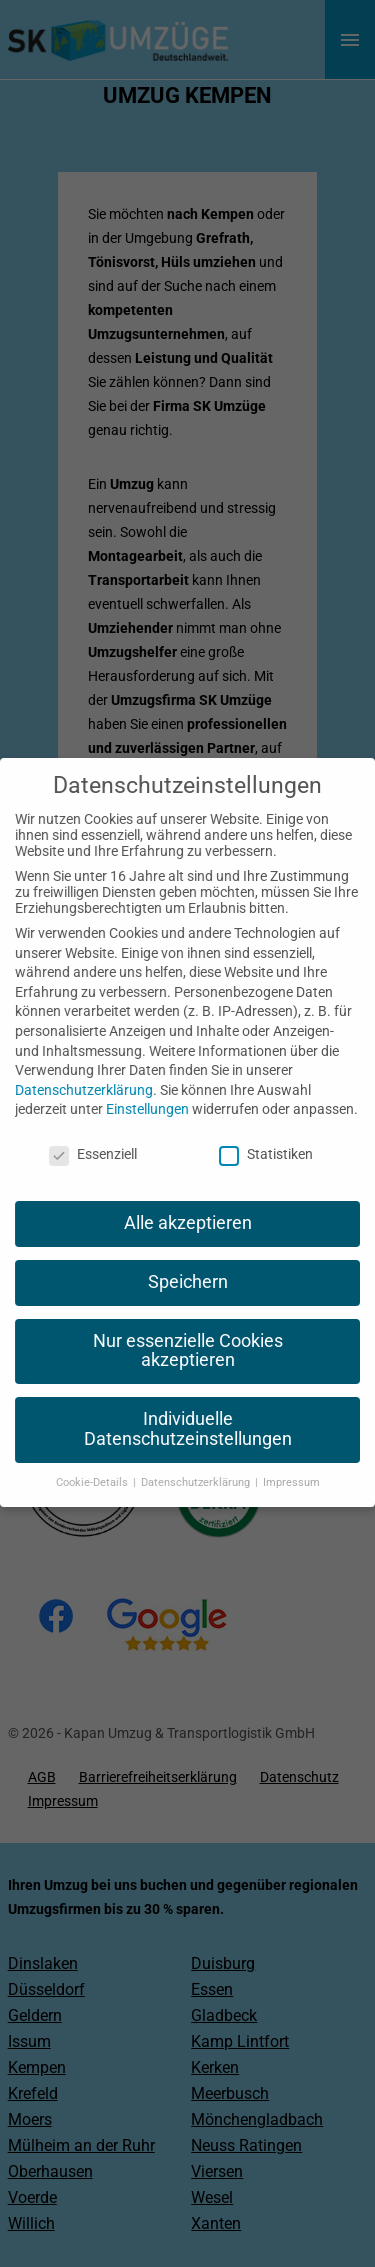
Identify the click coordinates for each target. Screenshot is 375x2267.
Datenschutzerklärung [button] (197, 1461)
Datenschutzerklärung (84, 1069)
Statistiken (266, 1133)
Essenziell (93, 1133)
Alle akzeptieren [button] (188, 1202)
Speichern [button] (188, 1261)
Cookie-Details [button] (93, 1461)
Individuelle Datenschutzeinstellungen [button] (188, 1409)
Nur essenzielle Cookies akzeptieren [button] (188, 1330)
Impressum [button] (291, 1461)
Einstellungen (147, 1089)
